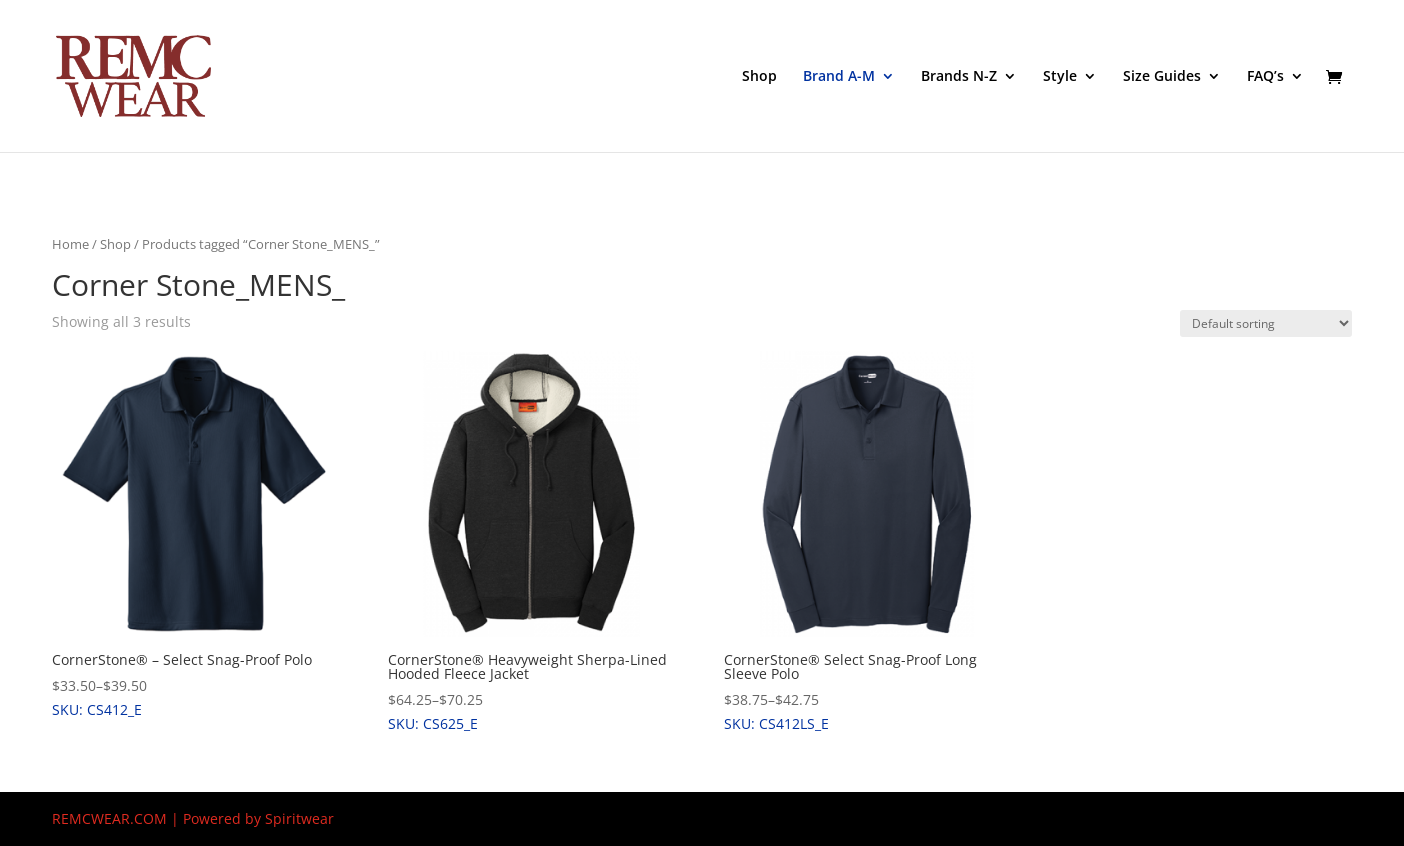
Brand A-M (839, 77)
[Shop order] (1266, 323)
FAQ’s (1265, 77)
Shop (759, 77)
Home (70, 244)
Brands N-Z (959, 77)
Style (1060, 77)
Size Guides (1162, 77)
